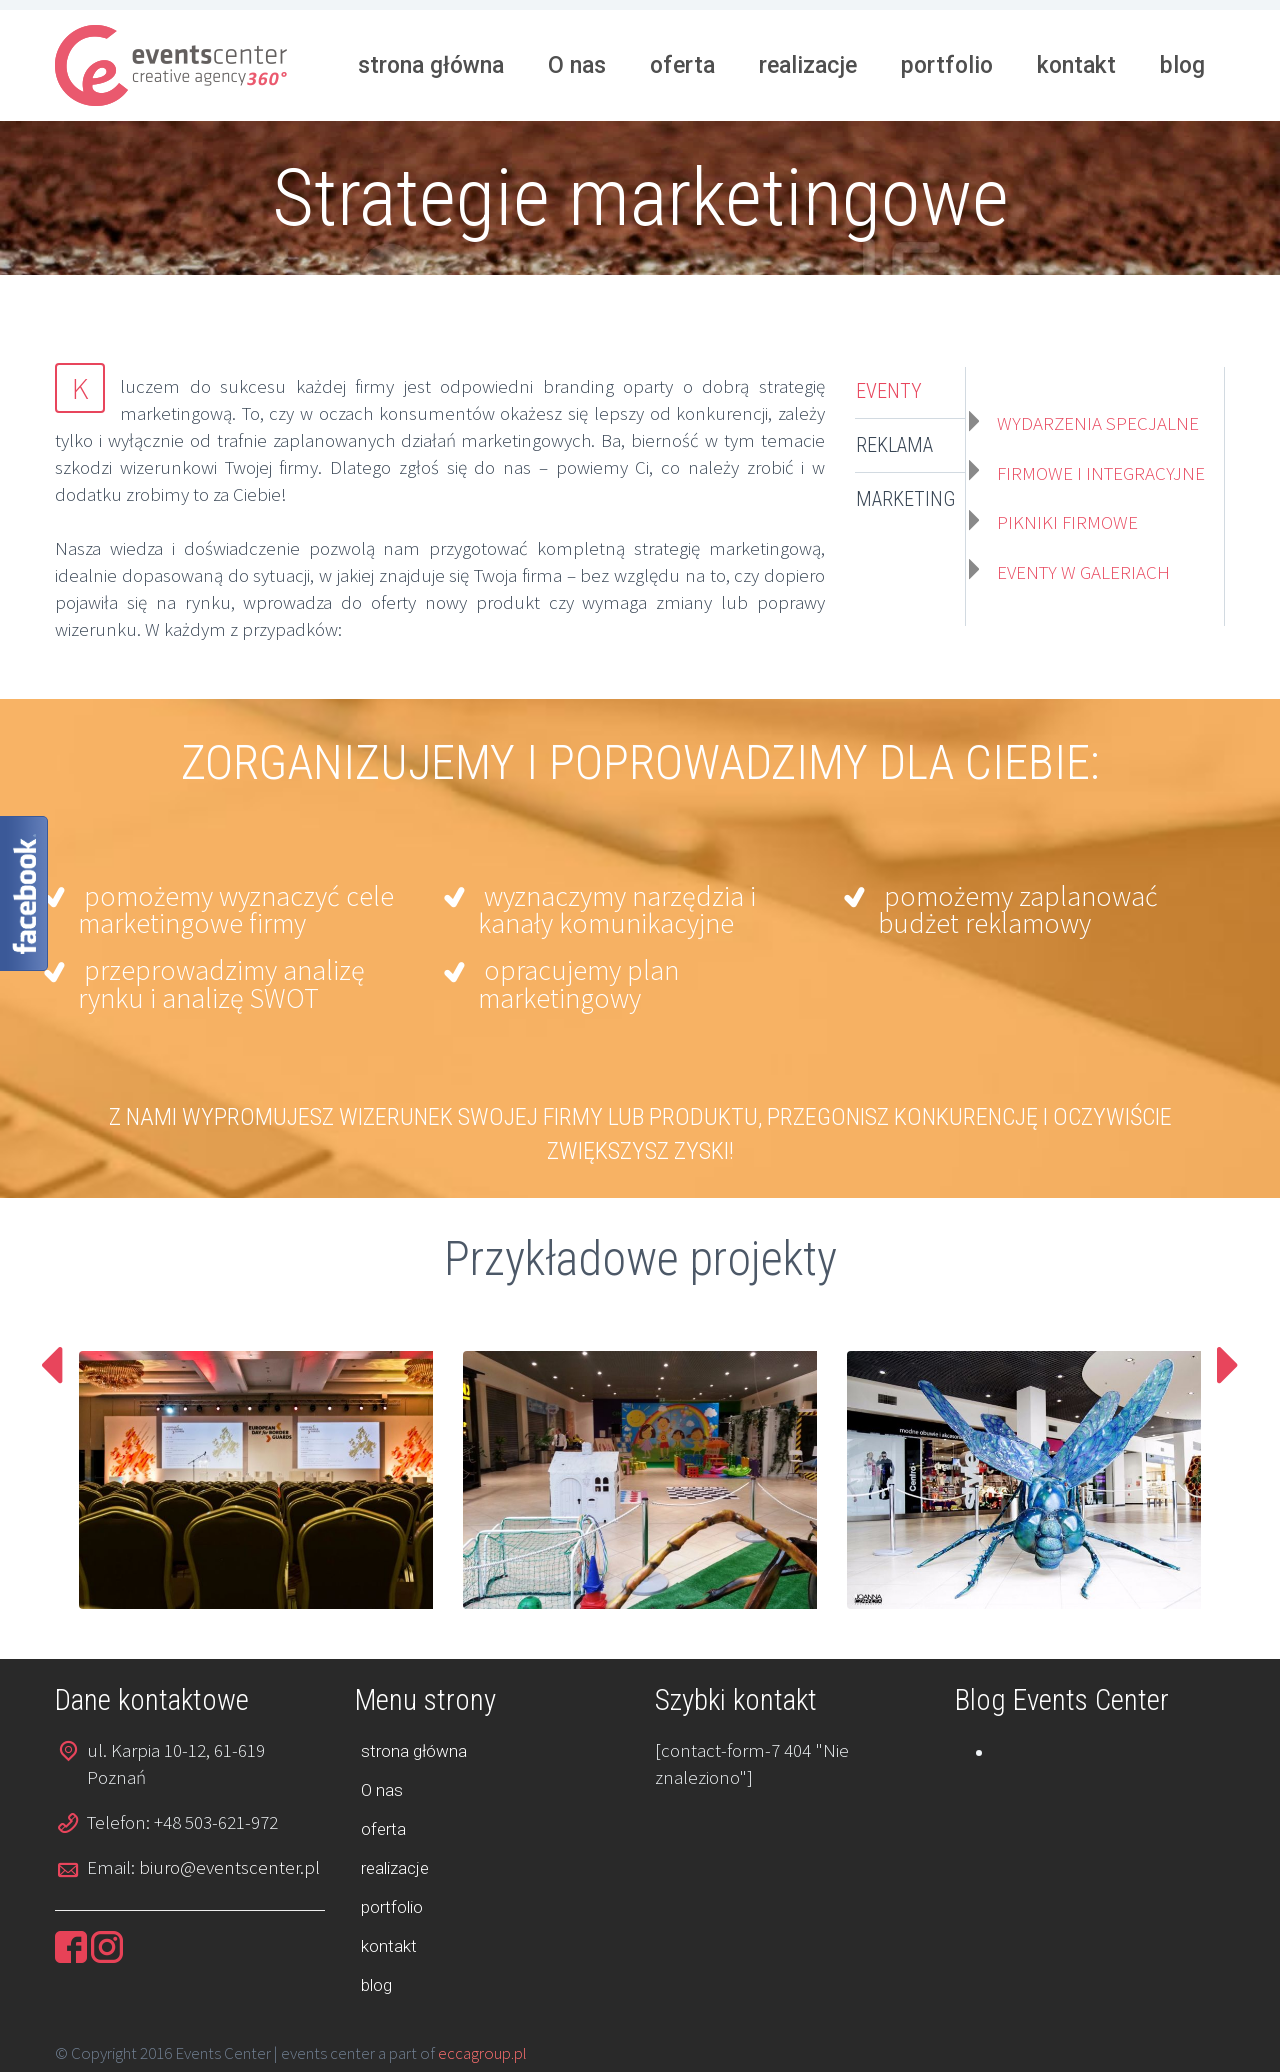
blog (1182, 65)
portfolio (947, 65)
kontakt (1076, 65)
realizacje (808, 65)
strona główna (431, 65)
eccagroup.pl (482, 2053)
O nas (577, 65)
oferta (682, 65)
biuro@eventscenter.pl (229, 1867)
